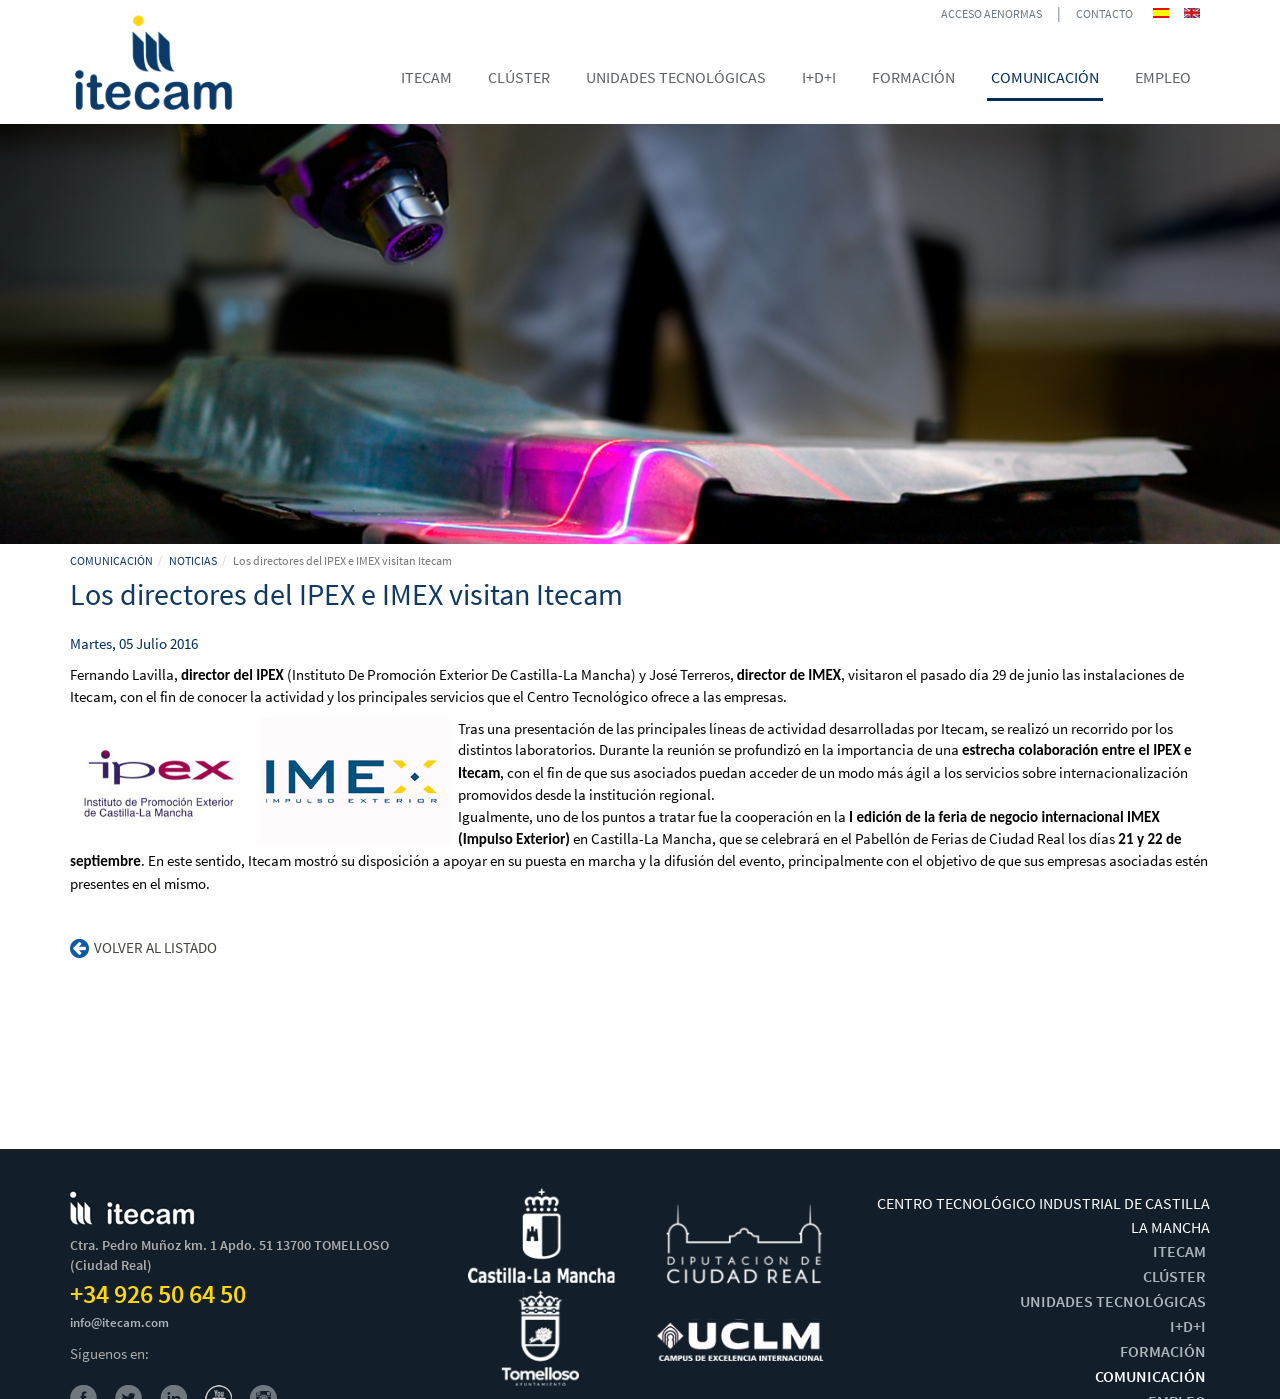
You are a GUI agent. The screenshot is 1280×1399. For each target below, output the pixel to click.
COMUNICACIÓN (111, 560)
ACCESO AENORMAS (991, 13)
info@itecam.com (119, 1322)
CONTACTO (1104, 13)
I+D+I (1188, 1326)
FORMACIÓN (1163, 1351)
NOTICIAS (193, 560)
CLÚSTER (1174, 1276)
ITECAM (1179, 1251)
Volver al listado (143, 947)
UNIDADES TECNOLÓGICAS (1113, 1301)
